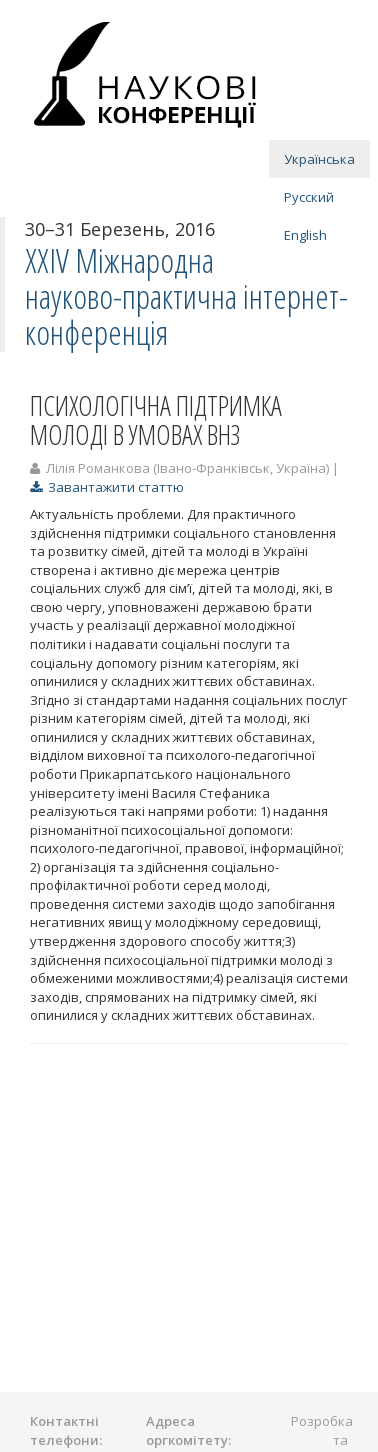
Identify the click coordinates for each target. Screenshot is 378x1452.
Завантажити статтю (107, 487)
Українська (319, 159)
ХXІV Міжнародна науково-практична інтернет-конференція (186, 297)
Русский (309, 197)
